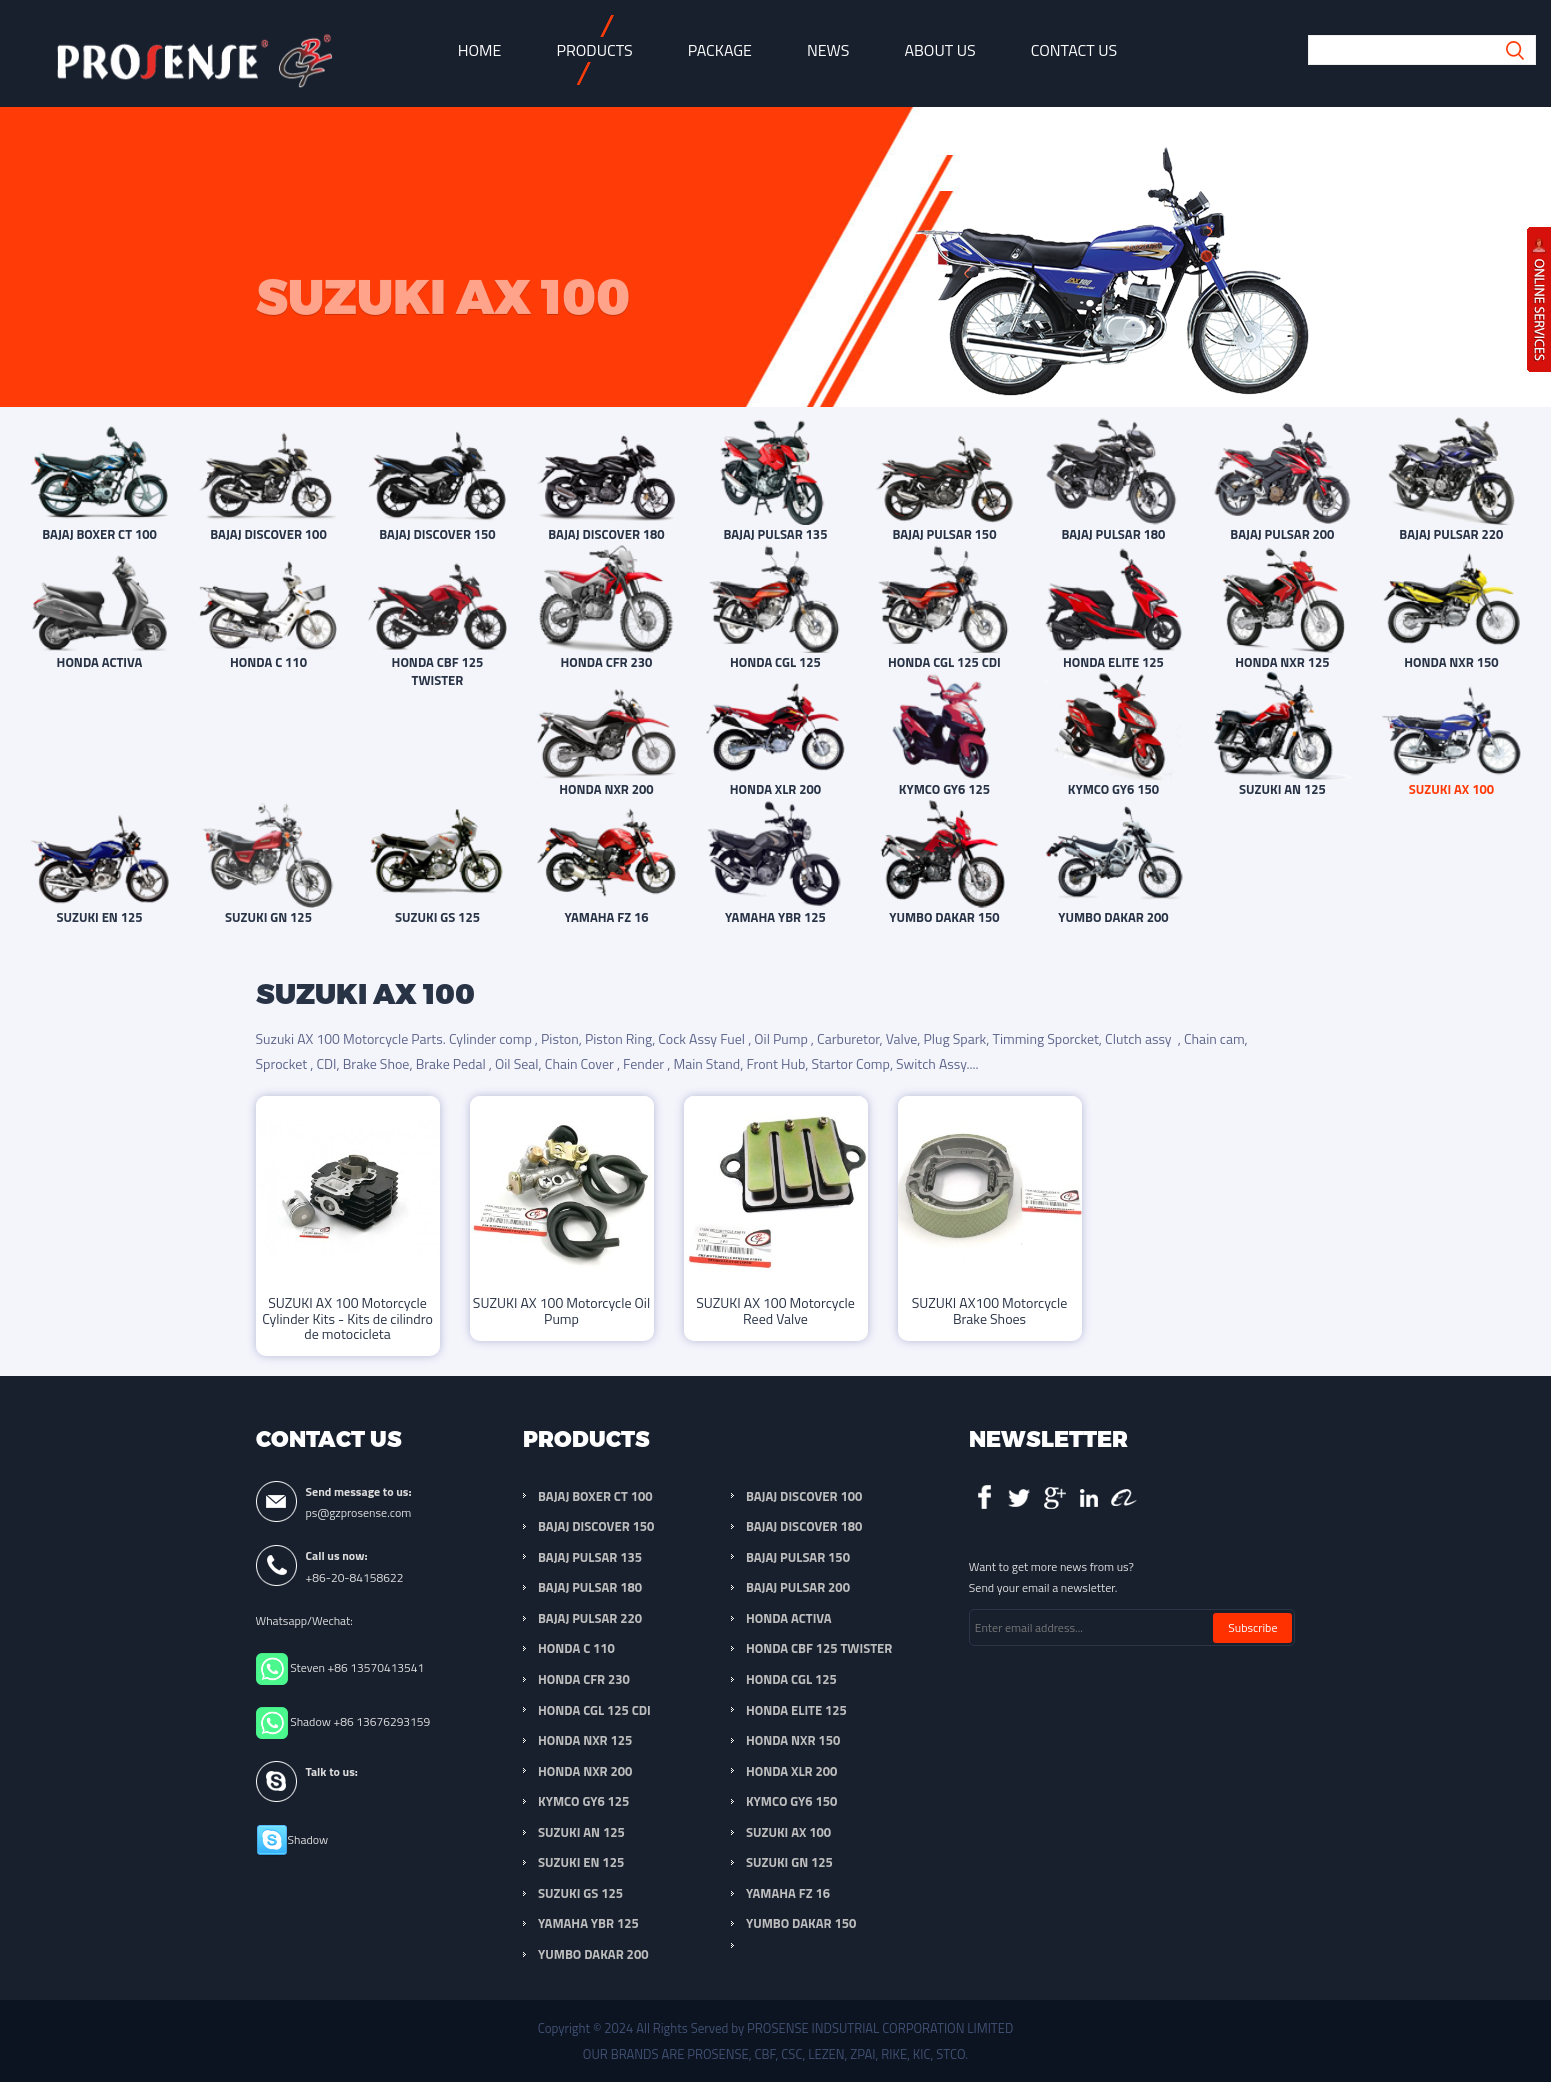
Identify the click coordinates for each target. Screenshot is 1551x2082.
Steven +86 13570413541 (357, 1667)
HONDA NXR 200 (585, 1771)
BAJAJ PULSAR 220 (590, 1618)
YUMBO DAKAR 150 (801, 1923)
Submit (1516, 50)
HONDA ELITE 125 (796, 1710)
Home (480, 50)
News (828, 50)
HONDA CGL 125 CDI (594, 1710)
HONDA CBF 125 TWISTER (819, 1648)
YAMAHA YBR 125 (588, 1923)
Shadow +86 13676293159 (360, 1721)
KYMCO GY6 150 (791, 1801)
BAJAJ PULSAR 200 (798, 1587)
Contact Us (1074, 50)
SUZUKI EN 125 (581, 1862)
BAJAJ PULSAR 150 (798, 1557)
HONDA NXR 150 (793, 1740)
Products (594, 50)
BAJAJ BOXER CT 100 (595, 1496)
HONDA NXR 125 (585, 1740)
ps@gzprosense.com (359, 1512)
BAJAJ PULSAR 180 (590, 1587)
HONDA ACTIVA (789, 1618)
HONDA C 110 (576, 1648)
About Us (939, 50)
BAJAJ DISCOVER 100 (804, 1496)
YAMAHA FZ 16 (788, 1893)
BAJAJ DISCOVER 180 (804, 1526)
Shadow (308, 1839)
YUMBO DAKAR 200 (593, 1954)
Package (720, 50)
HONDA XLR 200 (791, 1771)
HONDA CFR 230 (584, 1679)
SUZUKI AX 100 (788, 1832)
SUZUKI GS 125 (580, 1893)
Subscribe (1252, 1627)
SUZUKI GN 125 (789, 1862)
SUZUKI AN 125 (581, 1832)
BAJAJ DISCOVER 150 (596, 1526)
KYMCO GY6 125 (583, 1801)
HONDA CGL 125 (791, 1679)
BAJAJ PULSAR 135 (590, 1557)
